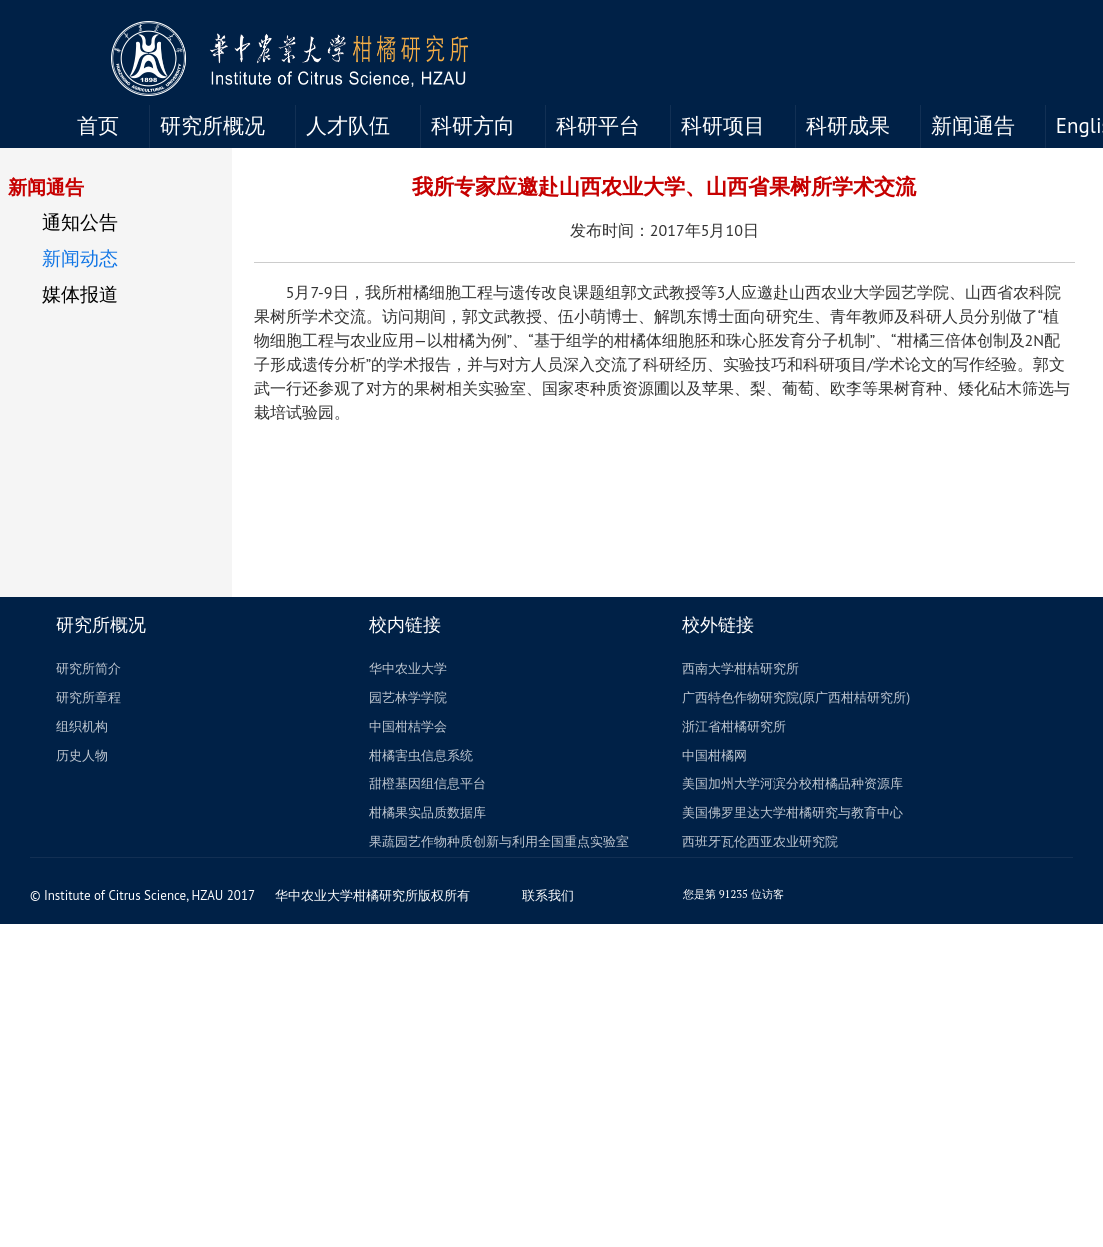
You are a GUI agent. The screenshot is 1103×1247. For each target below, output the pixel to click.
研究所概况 (212, 125)
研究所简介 (88, 669)
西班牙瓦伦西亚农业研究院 (760, 842)
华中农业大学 (408, 669)
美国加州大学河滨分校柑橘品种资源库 (792, 784)
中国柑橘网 (714, 756)
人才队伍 (348, 125)
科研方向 (473, 125)
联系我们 (555, 895)
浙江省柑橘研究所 (734, 727)
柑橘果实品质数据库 (427, 813)
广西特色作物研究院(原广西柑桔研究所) (796, 698)
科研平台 (598, 125)
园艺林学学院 (408, 698)
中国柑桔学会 (408, 727)
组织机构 (82, 727)
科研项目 (723, 125)
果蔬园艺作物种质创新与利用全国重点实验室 (499, 842)
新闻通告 (973, 125)
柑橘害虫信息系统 (421, 756)
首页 (98, 125)
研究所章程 (88, 698)
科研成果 (848, 125)
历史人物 (82, 756)
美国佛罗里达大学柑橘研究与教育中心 (792, 813)
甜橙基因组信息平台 (427, 784)
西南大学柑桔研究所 (740, 669)
